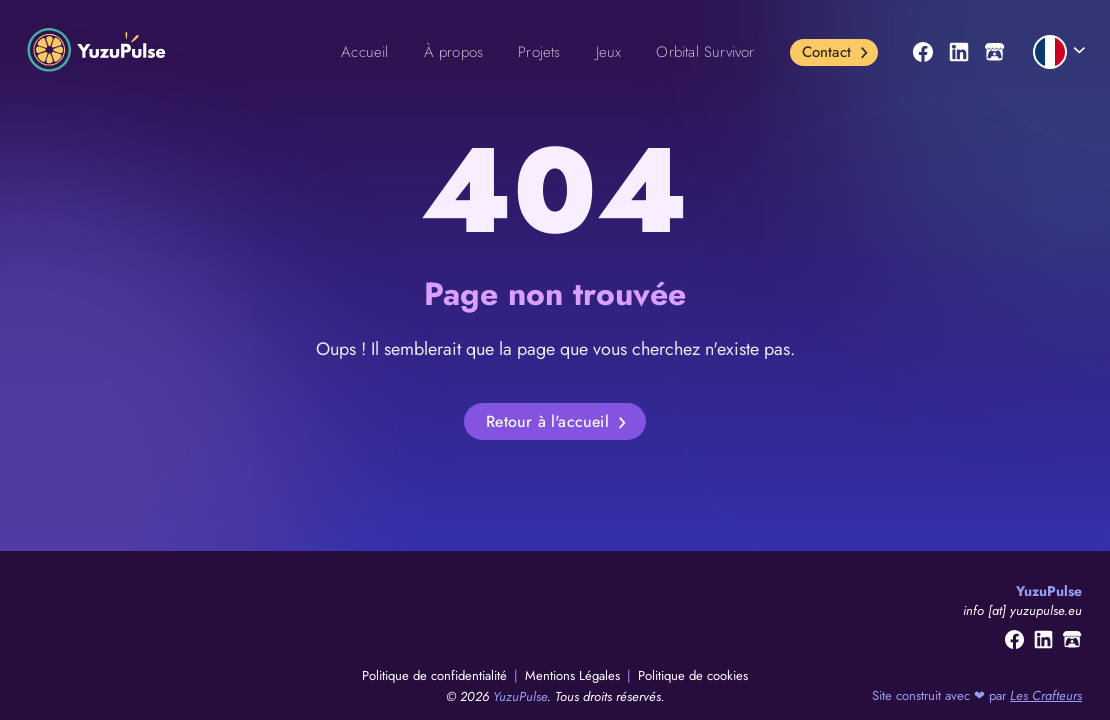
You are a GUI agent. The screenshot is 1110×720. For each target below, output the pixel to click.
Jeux (609, 52)
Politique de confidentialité (436, 675)
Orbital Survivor (705, 52)
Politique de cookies (693, 675)
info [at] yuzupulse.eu (1022, 610)
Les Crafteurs (1046, 695)
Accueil (364, 52)
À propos (454, 52)
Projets (539, 52)
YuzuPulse (520, 696)
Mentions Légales (574, 675)
